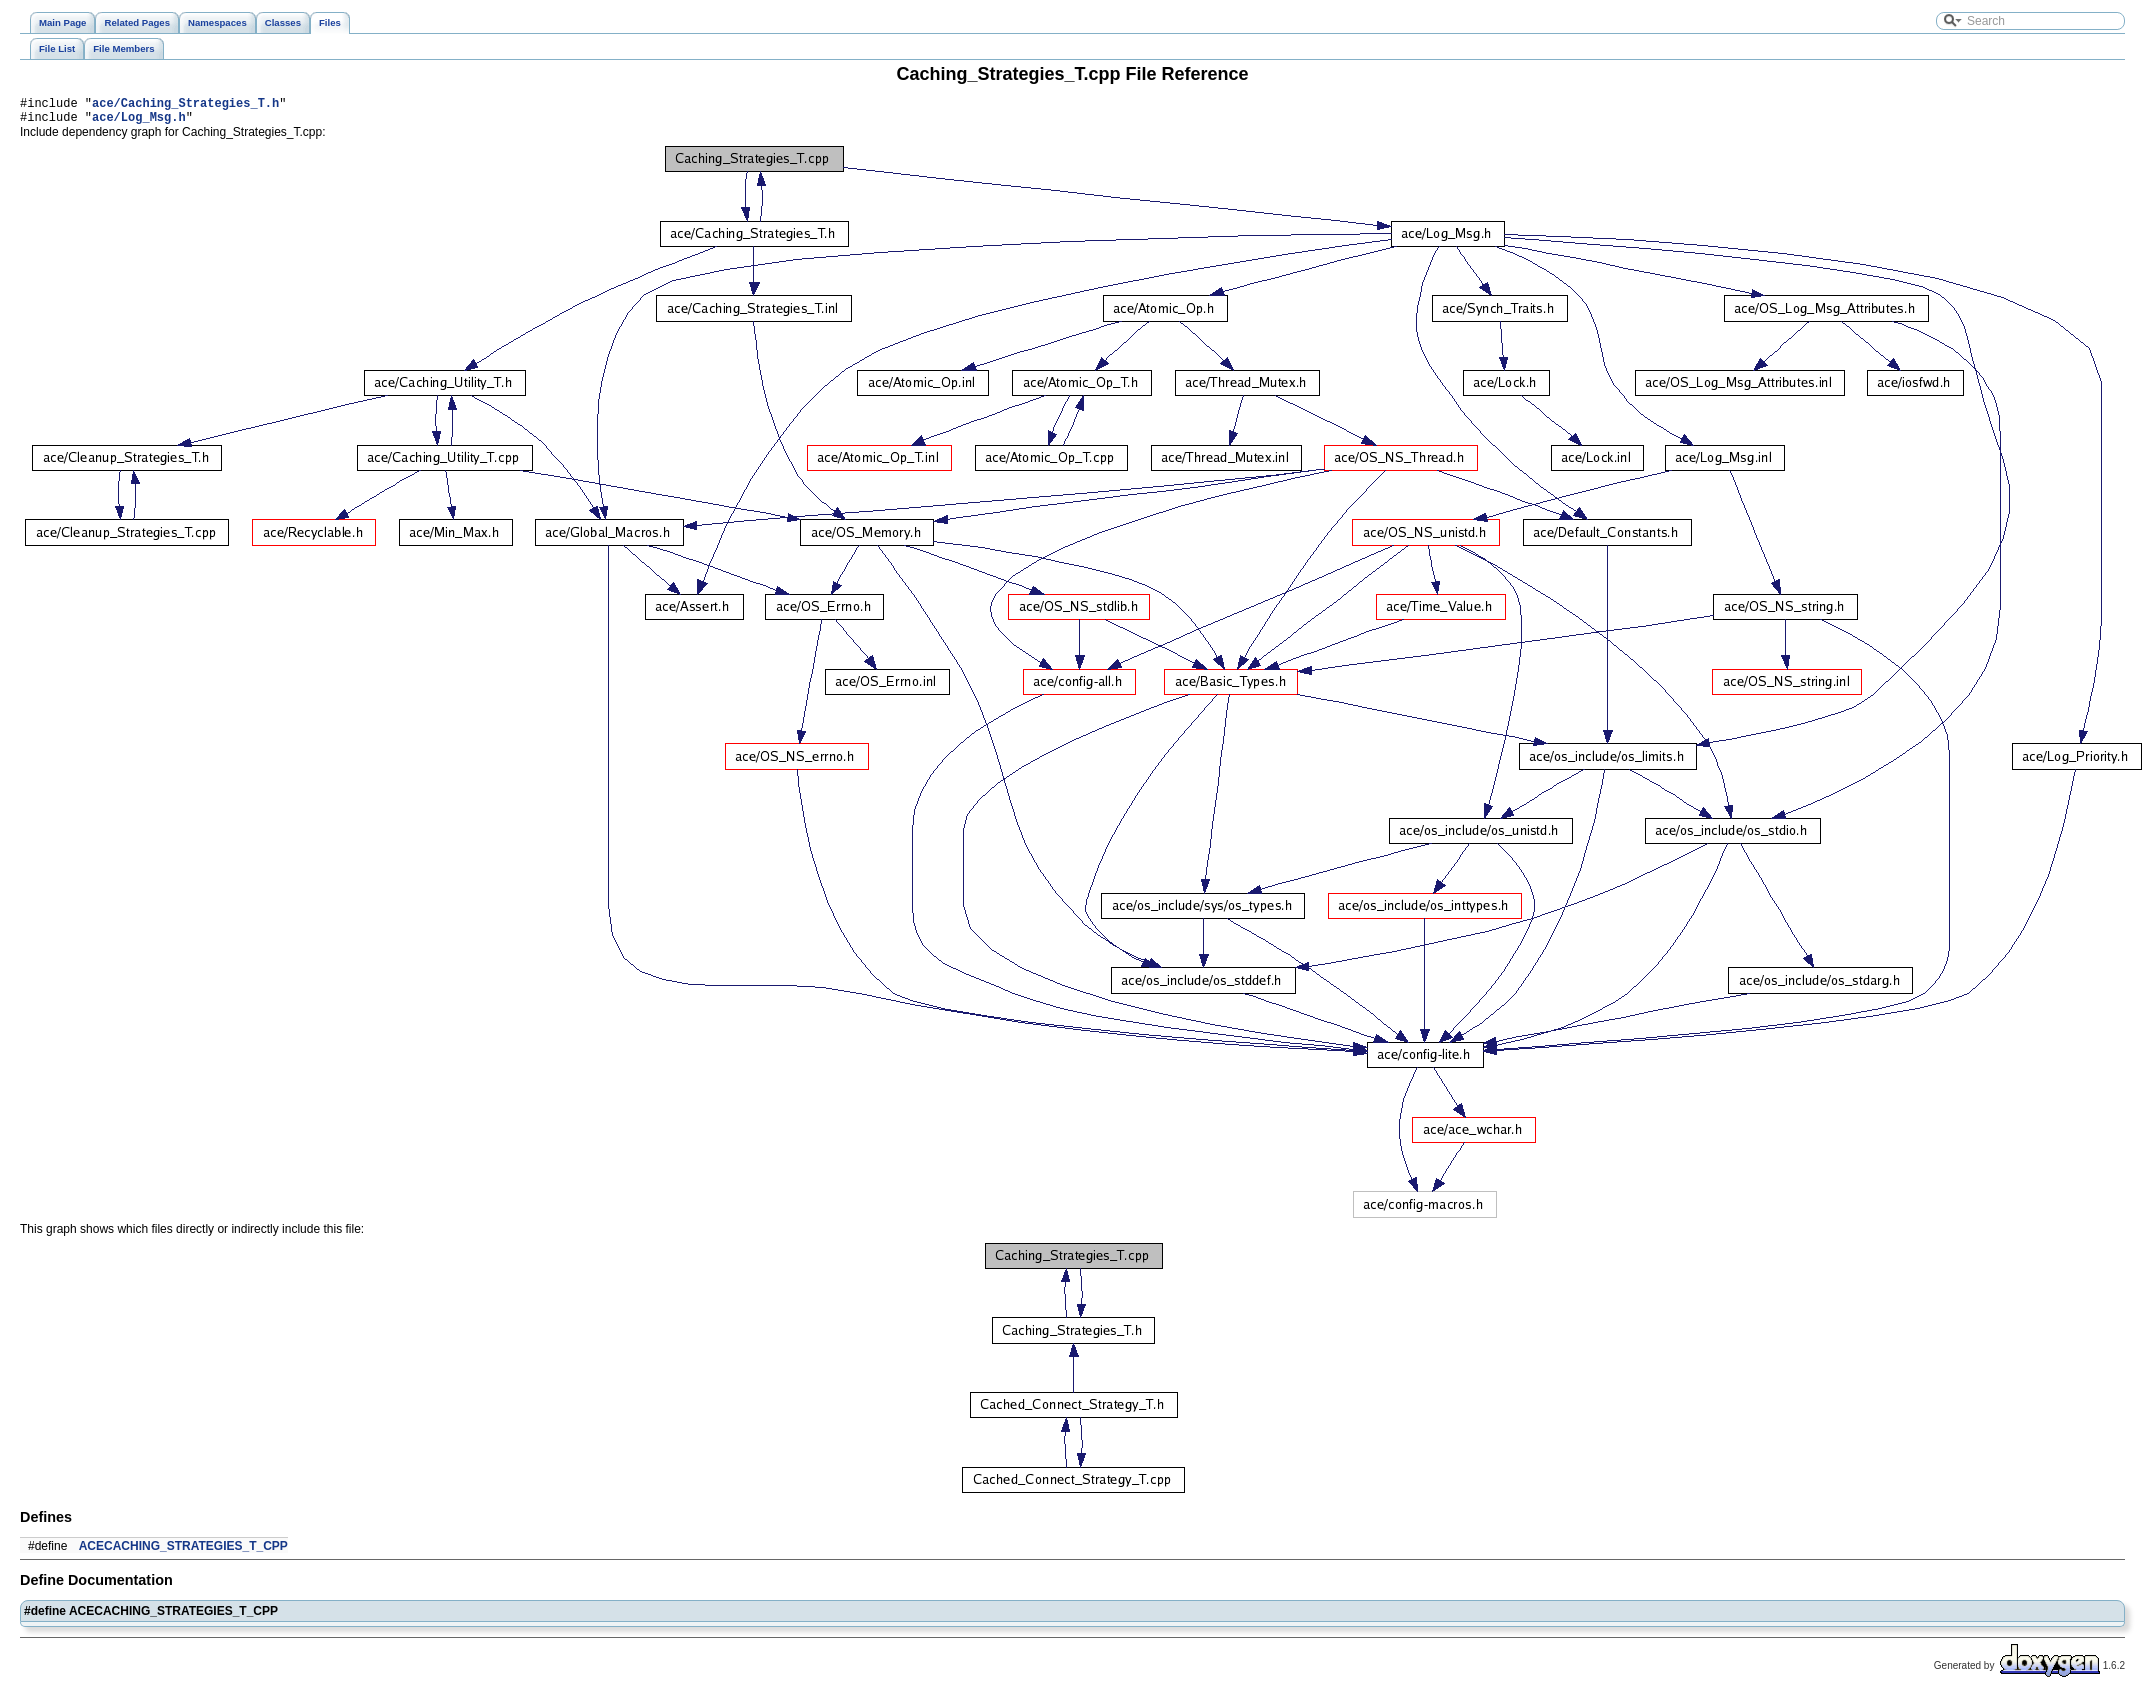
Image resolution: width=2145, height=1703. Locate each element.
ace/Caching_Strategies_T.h (185, 105)
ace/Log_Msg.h (139, 122)
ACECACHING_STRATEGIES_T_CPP (183, 1552)
